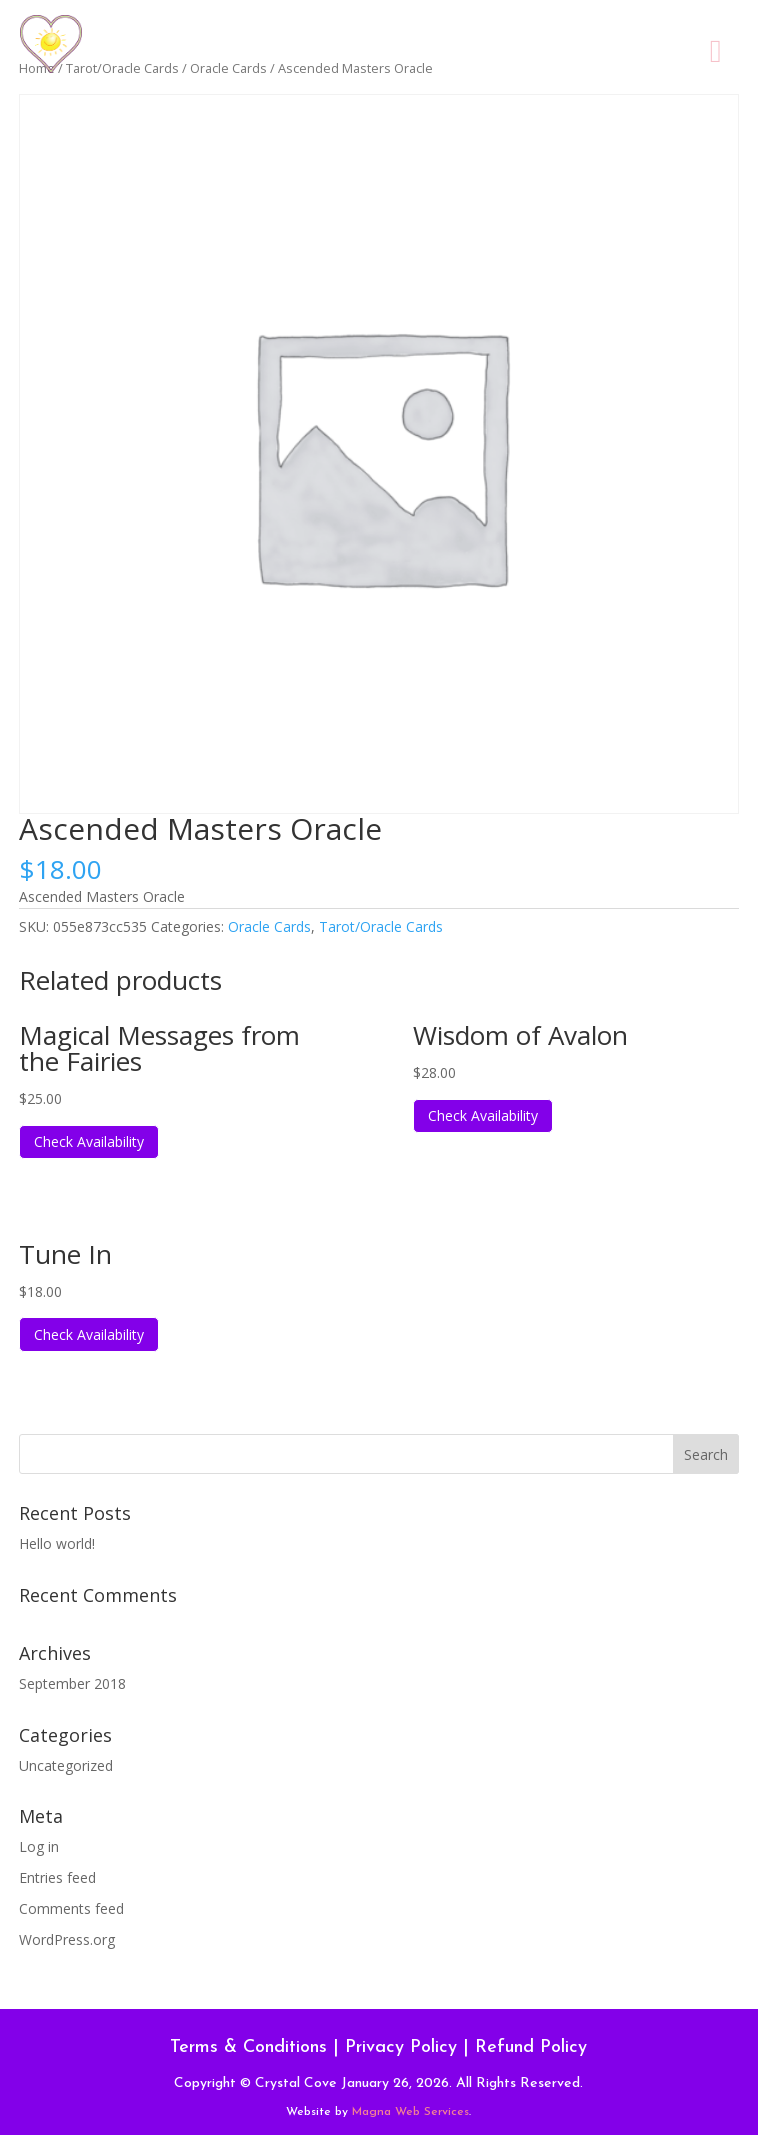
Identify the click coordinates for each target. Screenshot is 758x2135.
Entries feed (57, 1877)
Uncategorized (66, 1765)
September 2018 (72, 1683)
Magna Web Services (410, 2112)
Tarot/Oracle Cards (381, 926)
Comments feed (71, 1908)
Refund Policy (531, 2047)
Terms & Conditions (248, 2047)
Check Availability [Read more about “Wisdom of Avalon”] (483, 1115)
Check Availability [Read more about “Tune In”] (89, 1334)
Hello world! (57, 1543)
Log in (39, 1846)
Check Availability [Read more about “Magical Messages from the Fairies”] (89, 1141)
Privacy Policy (401, 2047)
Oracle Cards (269, 926)
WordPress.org (67, 1939)
